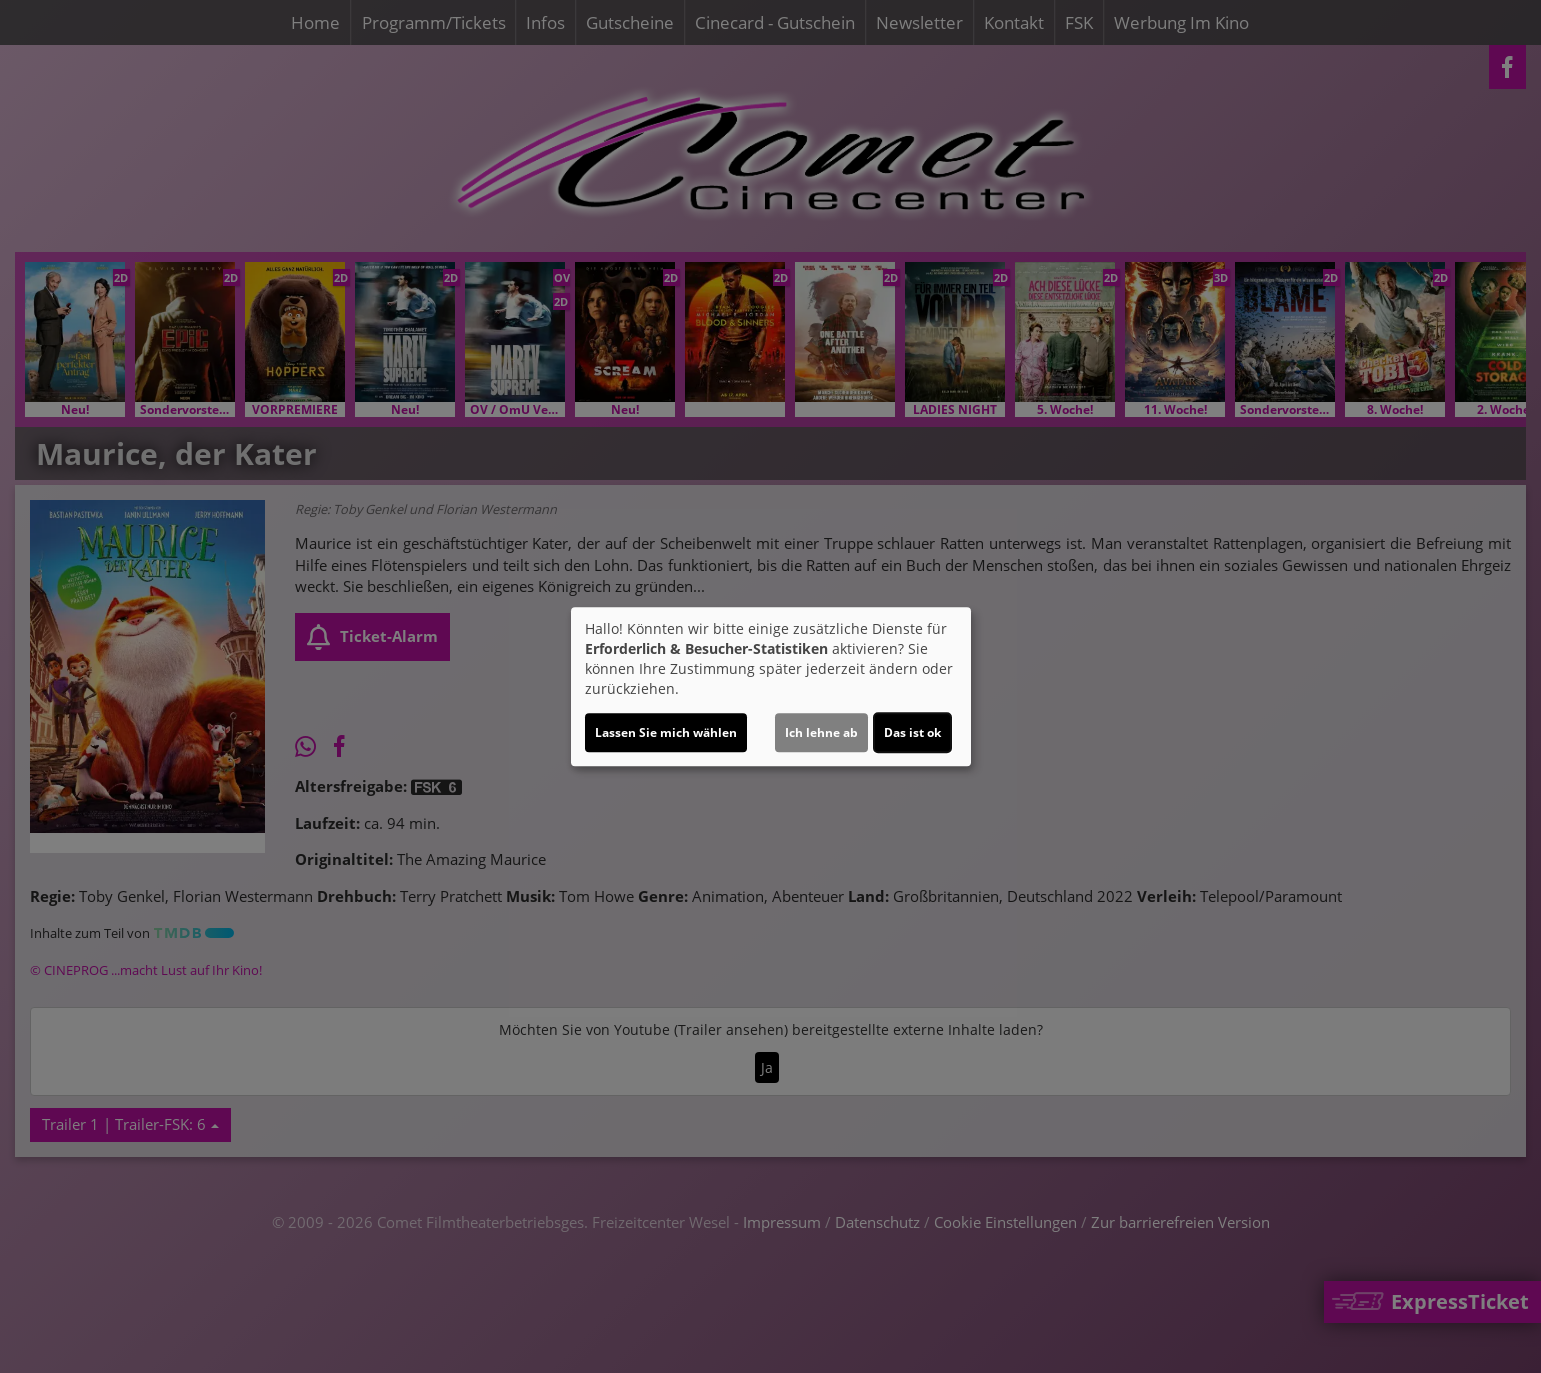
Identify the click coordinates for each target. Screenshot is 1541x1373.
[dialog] (771, 687)
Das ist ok (912, 732)
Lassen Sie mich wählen (666, 732)
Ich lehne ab (821, 732)
